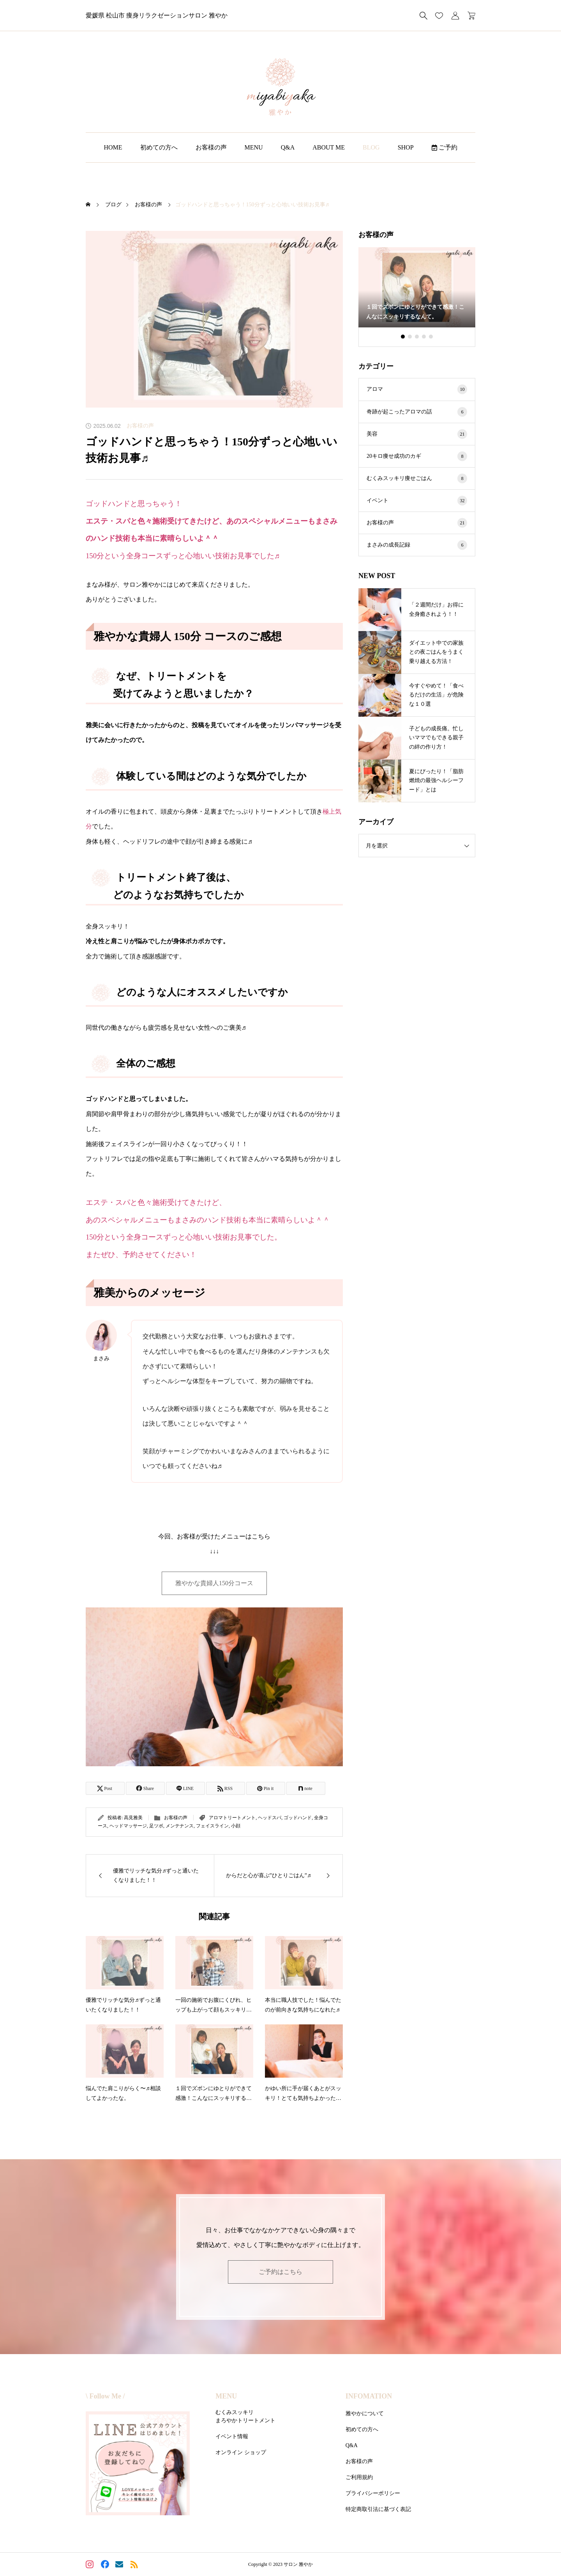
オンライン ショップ (240, 2452)
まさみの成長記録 (417, 545)
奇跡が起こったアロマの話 (417, 412)
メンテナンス (180, 1826)
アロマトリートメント (232, 1817)
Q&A (288, 147)
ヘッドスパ (269, 1817)
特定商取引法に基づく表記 (378, 2509)
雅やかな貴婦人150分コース (214, 1583)
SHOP (406, 147)
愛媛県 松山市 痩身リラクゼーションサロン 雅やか (157, 15)
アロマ (417, 389)
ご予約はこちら (280, 2271)
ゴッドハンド (298, 1817)
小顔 (235, 1826)
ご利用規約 (359, 2477)
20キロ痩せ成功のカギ (417, 456)
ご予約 (444, 147)
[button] (410, 337)
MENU (254, 147)
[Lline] (185, 1788)
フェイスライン (212, 1826)
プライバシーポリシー (373, 2493)
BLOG (371, 147)
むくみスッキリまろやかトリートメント (245, 2416)
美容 (417, 434)
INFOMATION (369, 2396)
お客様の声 (211, 147)
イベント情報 (231, 2436)
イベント (417, 500)
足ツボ (156, 1826)
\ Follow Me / (105, 2396)
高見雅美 (133, 1817)
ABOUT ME (328, 147)
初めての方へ (159, 147)
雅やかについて (365, 2413)
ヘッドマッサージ (128, 1826)
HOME (113, 147)
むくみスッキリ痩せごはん (417, 478)
